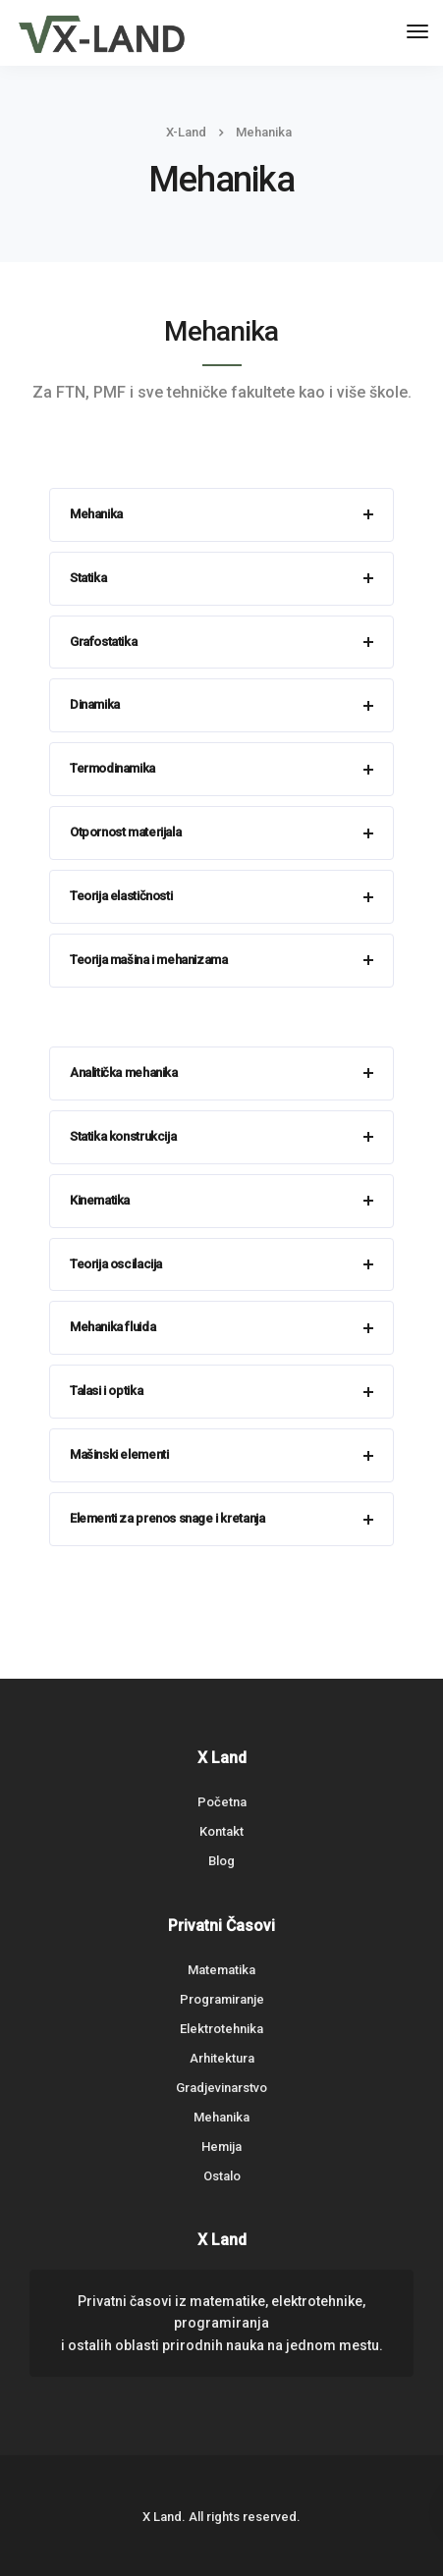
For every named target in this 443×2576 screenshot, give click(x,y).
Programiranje (222, 1999)
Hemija (221, 2146)
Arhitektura (222, 2058)
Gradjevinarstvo (221, 2087)
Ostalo (222, 2176)
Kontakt (221, 1831)
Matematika (221, 1969)
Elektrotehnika (221, 2028)
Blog (221, 1860)
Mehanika (221, 2117)
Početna (222, 1802)
